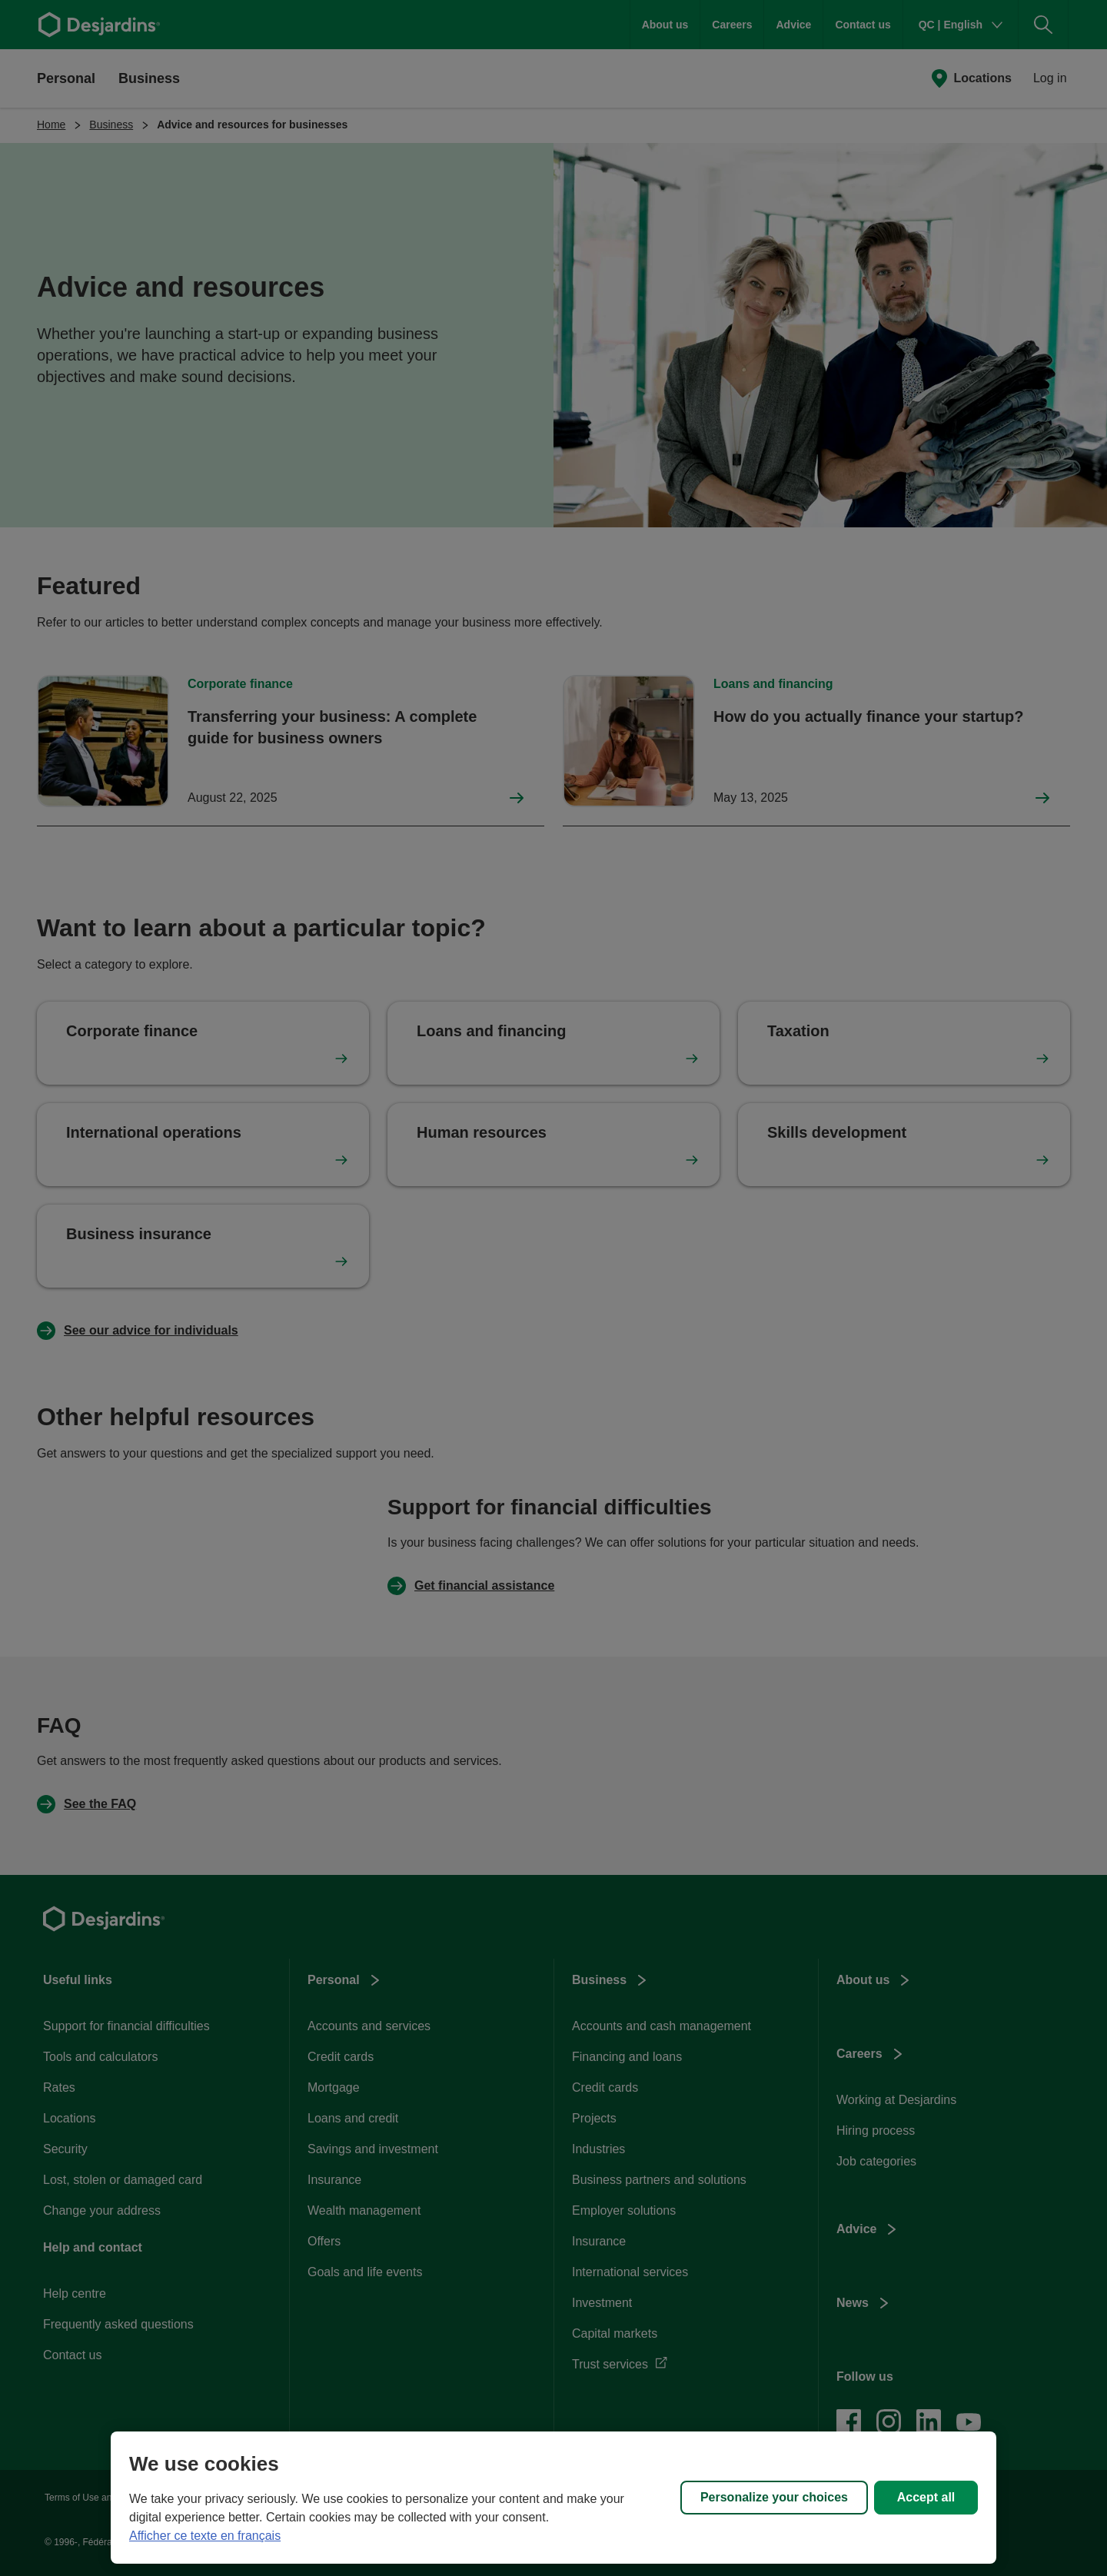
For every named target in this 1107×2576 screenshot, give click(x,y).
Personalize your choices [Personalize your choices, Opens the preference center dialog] (774, 2497)
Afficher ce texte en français (205, 2535)
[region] (553, 2497)
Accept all (926, 2497)
